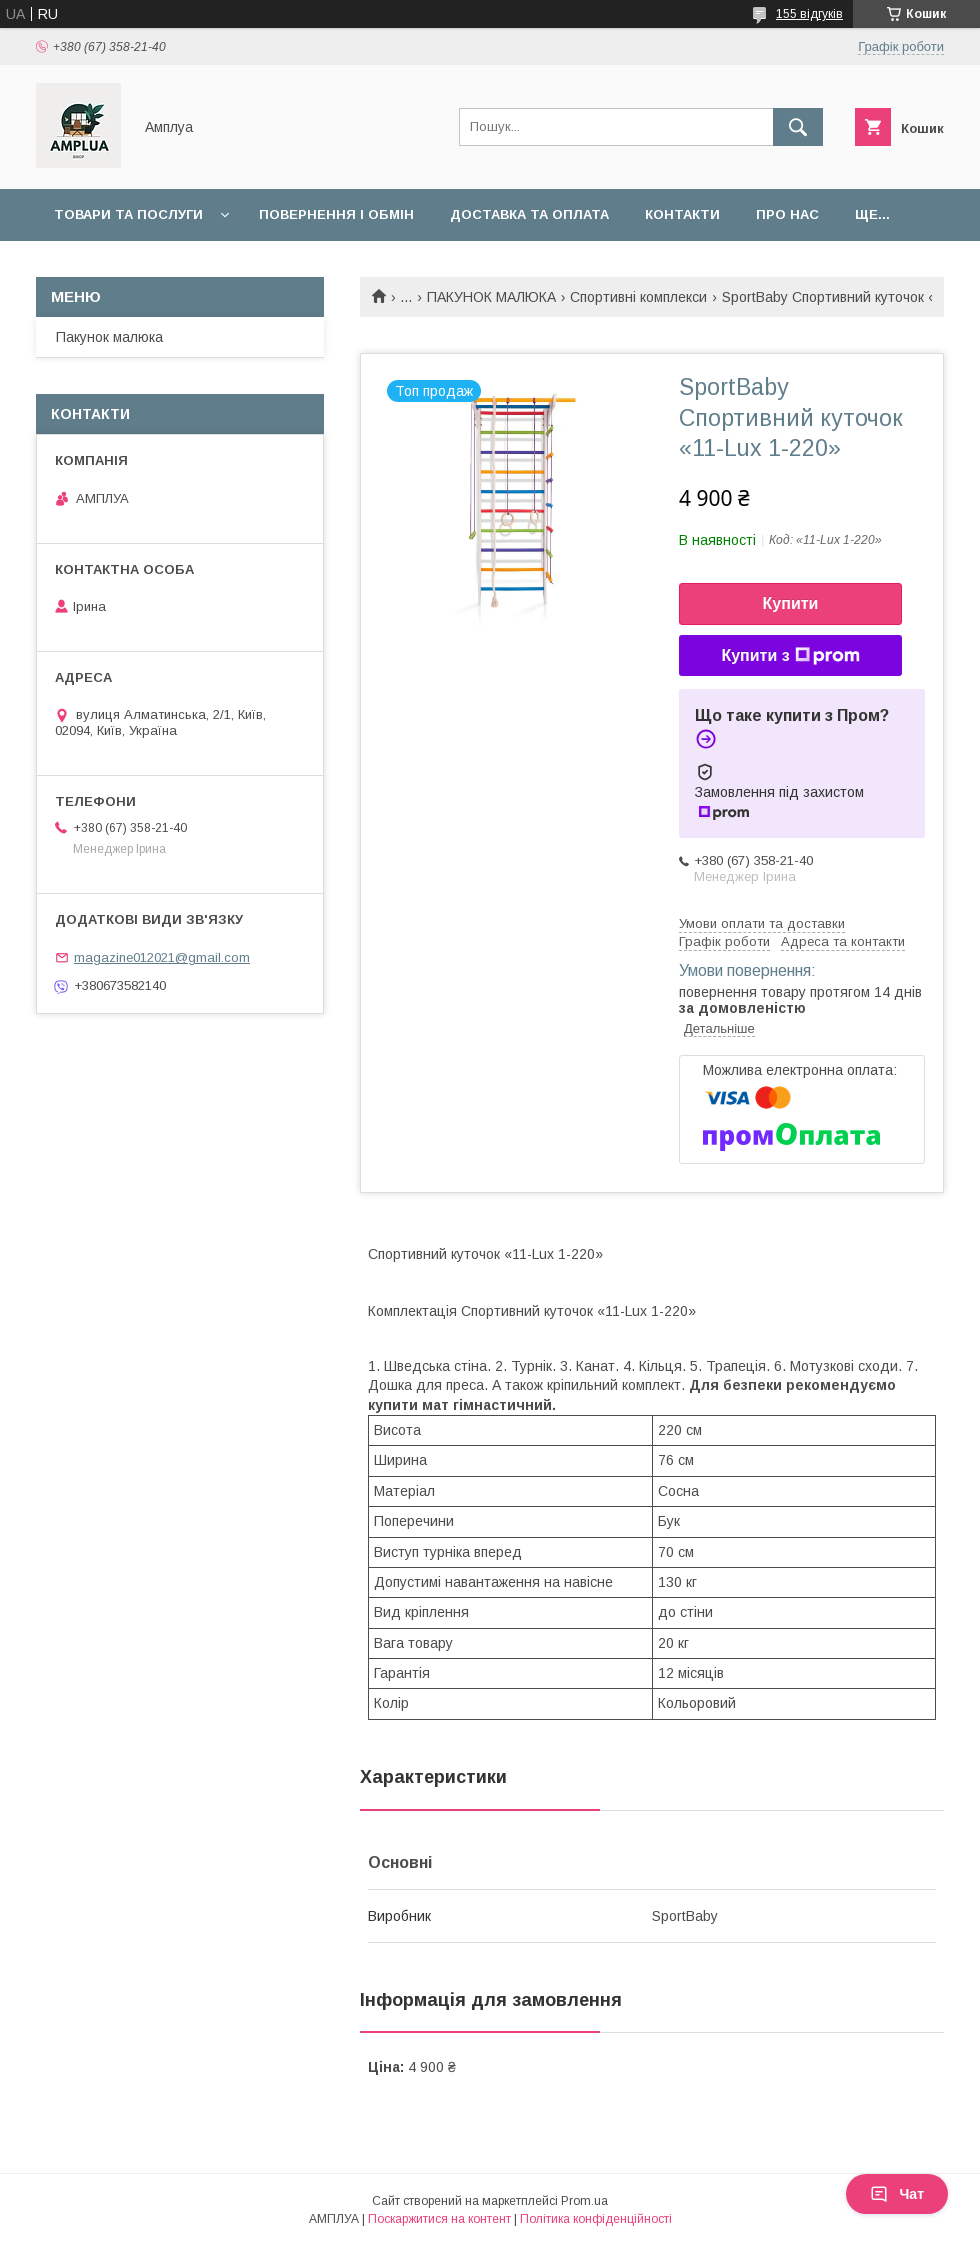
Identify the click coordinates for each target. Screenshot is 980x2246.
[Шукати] (798, 127)
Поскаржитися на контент (439, 2219)
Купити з (790, 656)
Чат (897, 2194)
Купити (791, 603)
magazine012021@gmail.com (162, 957)
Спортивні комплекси (638, 297)
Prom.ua (584, 2201)
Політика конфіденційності (596, 2219)
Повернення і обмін (336, 214)
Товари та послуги (128, 214)
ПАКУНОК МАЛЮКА (491, 297)
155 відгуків (809, 14)
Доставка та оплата (529, 214)
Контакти (682, 214)
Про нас (787, 214)
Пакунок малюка (109, 337)
